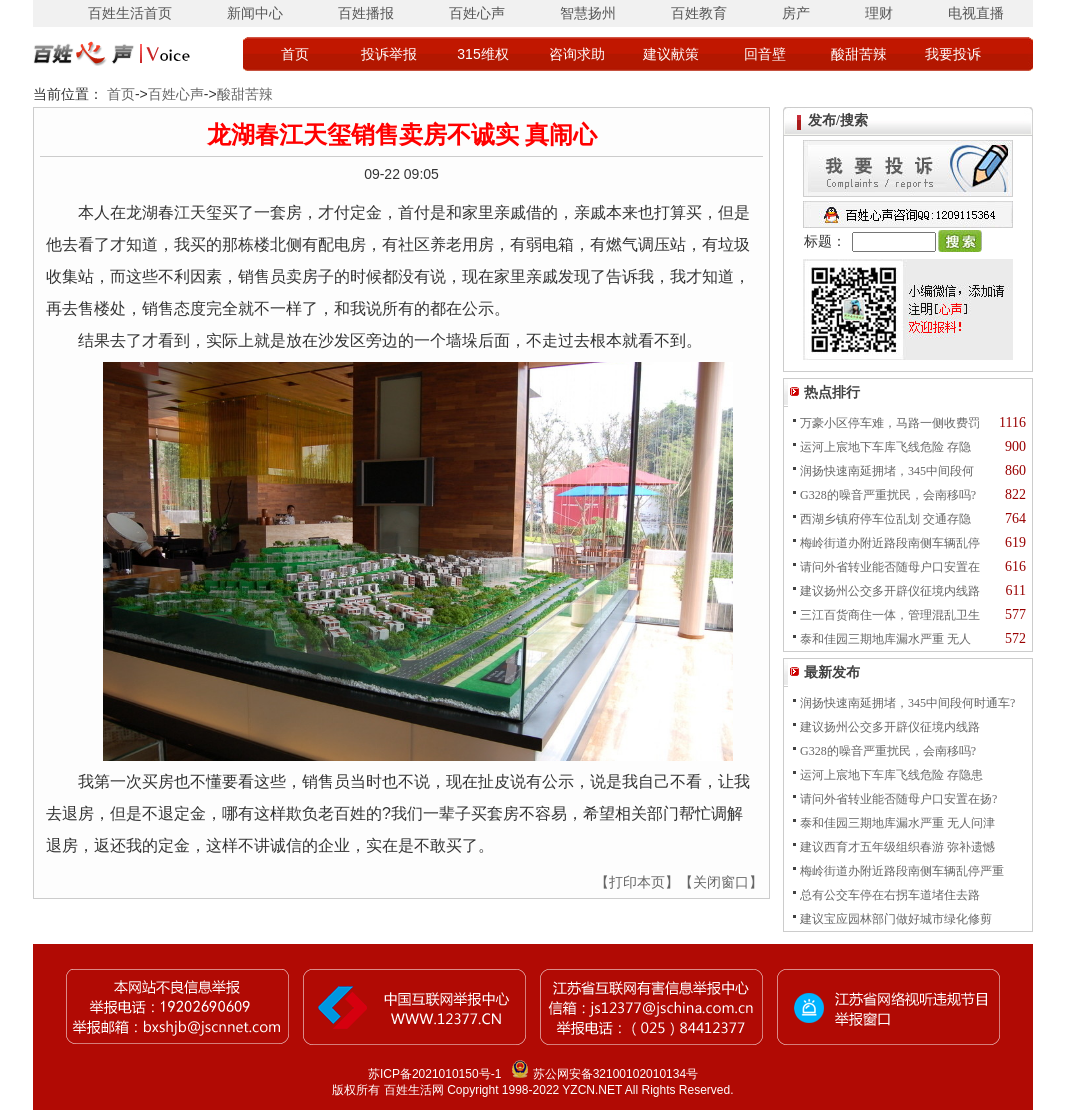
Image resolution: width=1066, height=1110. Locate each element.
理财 (879, 13)
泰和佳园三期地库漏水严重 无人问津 (897, 823)
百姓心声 (477, 13)
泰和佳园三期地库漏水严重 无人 (885, 639)
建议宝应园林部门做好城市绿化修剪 (896, 919)
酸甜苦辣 (859, 54)
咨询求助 (577, 54)
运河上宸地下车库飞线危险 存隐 (885, 447)
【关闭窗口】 (721, 882)
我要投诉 (953, 54)
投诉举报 (389, 54)
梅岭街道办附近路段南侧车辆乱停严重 (902, 871)
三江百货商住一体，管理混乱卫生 (890, 615)
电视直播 (976, 13)
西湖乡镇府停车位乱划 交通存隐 (885, 519)
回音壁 (765, 54)
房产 (796, 13)
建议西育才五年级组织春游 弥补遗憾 (897, 847)
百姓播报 (366, 13)
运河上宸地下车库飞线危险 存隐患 (891, 775)
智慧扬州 (588, 13)
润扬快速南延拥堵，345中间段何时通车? (907, 703)
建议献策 (671, 54)
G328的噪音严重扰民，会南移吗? (888, 495)
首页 (295, 54)
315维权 (482, 54)
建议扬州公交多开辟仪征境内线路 (890, 591)
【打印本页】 (637, 882)
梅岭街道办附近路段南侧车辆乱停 (890, 543)
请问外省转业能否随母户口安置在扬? (898, 799)
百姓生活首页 (130, 13)
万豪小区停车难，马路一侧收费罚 (890, 423)
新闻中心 (255, 13)
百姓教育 (699, 13)
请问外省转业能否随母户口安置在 (890, 567)
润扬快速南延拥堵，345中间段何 (887, 471)
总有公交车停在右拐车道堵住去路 (890, 895)
